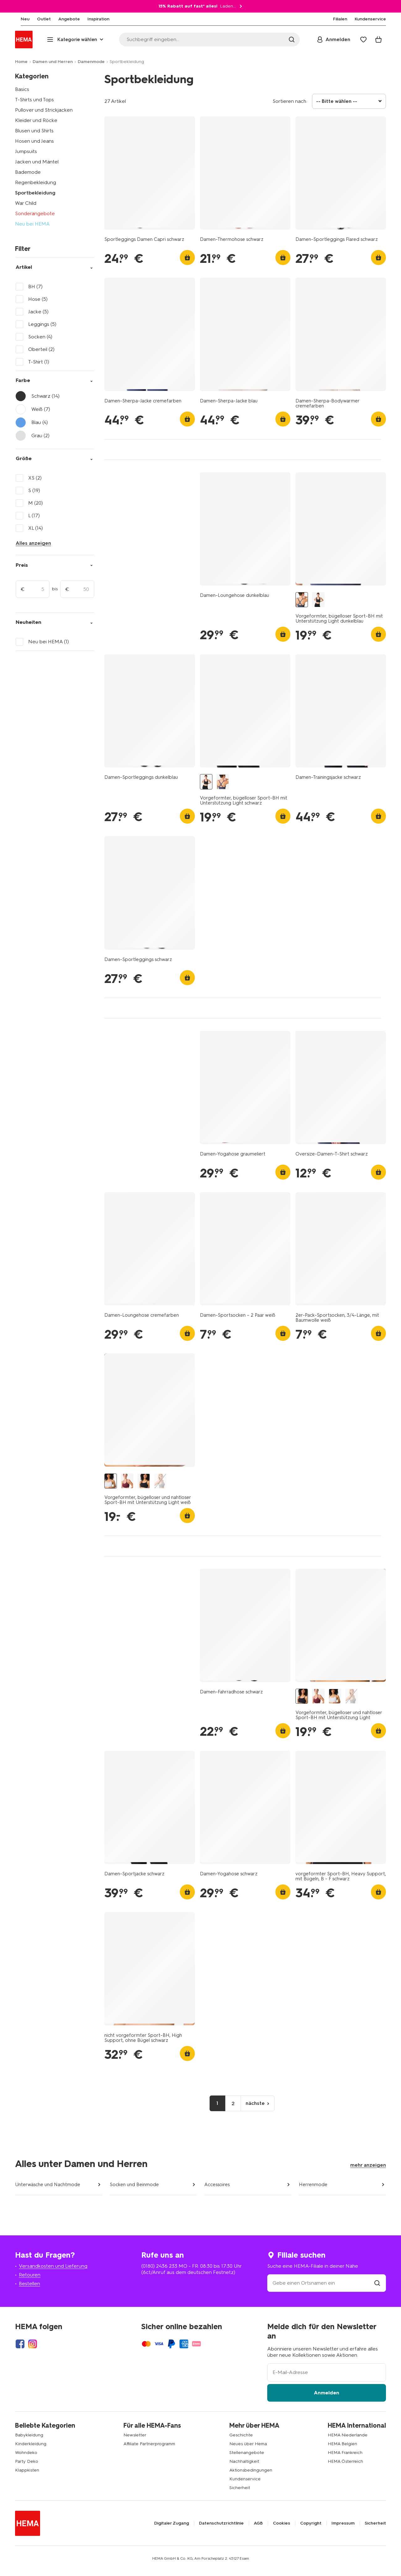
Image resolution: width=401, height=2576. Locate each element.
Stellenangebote (246, 2452)
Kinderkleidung (30, 2443)
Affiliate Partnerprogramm (149, 2443)
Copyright (310, 2523)
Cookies (281, 2523)
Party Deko (26, 2461)
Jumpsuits (26, 151)
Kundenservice (245, 2479)
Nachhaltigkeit (244, 2461)
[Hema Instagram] (32, 2344)
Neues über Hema (248, 2443)
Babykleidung (29, 2435)
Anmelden (326, 2393)
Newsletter (134, 2435)
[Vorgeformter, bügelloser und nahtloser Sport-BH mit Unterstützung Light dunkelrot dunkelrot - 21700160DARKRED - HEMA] (127, 1481)
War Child (25, 203)
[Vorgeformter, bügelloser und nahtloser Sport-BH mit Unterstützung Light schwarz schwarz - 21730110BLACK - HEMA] (144, 1481)
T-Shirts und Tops (34, 100)
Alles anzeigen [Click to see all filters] (33, 543)
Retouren (29, 2275)
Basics (22, 89)
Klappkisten (27, 2470)
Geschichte (241, 2435)
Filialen (340, 19)
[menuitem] (19, 19)
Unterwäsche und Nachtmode (47, 2184)
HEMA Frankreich (345, 2452)
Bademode (28, 172)
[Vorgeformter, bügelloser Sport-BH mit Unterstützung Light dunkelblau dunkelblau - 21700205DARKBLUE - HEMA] (302, 599)
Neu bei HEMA (32, 224)
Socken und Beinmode (134, 2184)
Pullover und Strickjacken (44, 110)
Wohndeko (26, 2452)
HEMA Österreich (345, 2461)
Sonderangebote (35, 213)
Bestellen (29, 2284)
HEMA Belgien (342, 2443)
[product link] (149, 173)
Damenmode (91, 61)
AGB (258, 2523)
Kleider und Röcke (36, 120)
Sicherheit (239, 2487)
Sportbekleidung (35, 193)
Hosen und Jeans (34, 141)
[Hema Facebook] (20, 2344)
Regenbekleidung (35, 182)
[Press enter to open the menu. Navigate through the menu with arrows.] (76, 39)
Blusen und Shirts (34, 131)
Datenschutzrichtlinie (221, 2523)
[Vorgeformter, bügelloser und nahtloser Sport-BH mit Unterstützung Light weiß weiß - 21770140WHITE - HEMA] (111, 1481)
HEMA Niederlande (347, 2435)
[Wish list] (363, 39)
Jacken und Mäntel (37, 162)
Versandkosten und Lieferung (53, 2266)
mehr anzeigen (368, 2165)
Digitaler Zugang (171, 2523)
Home (21, 61)
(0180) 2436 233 (159, 2266)
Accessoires (217, 2184)
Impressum (343, 2523)
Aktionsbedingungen (250, 2470)
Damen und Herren (53, 61)
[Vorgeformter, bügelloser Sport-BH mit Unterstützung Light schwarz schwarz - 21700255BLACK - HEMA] (318, 599)
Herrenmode (313, 2184)
